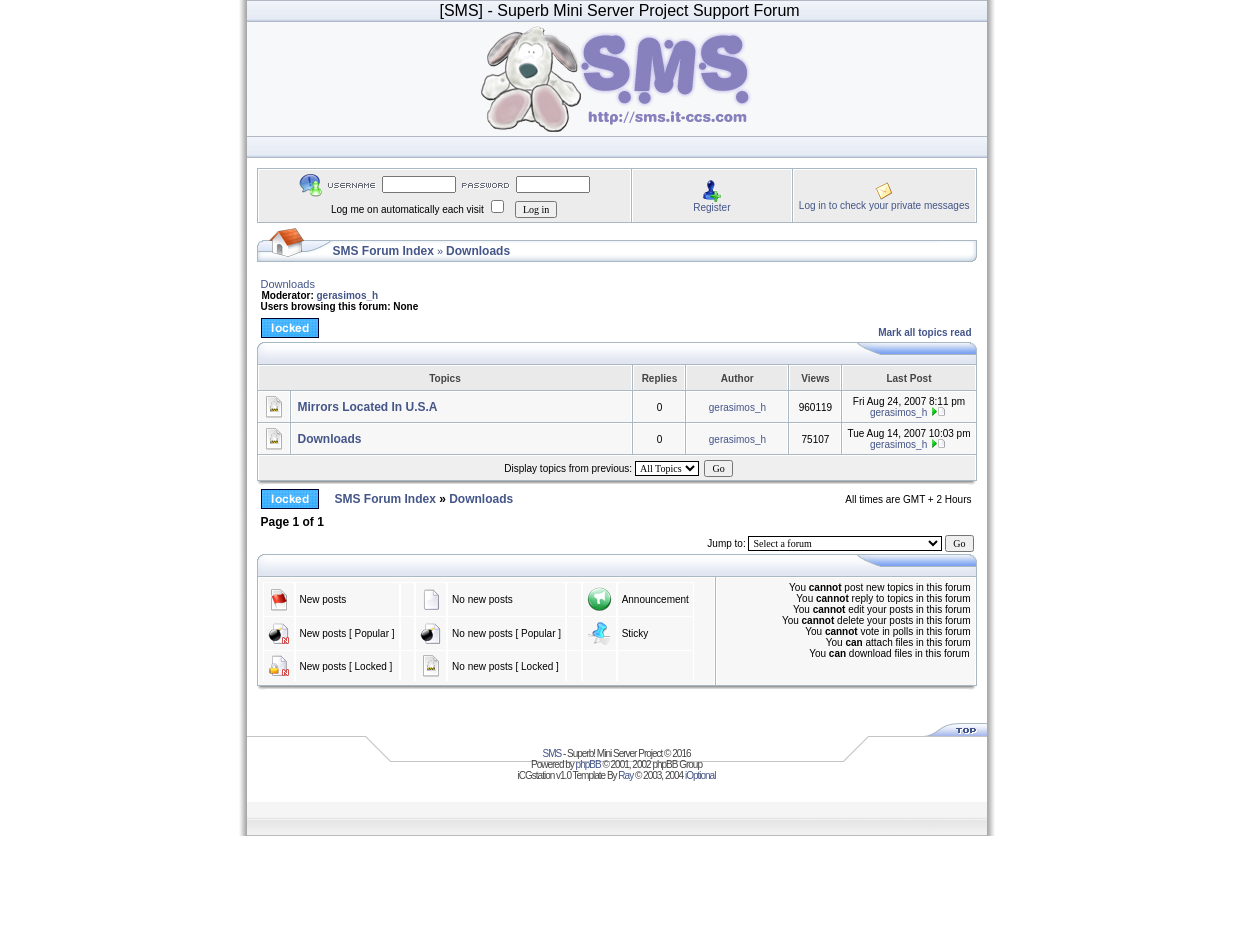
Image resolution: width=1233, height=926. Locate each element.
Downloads (478, 251)
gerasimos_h (348, 295)
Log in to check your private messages (884, 205)
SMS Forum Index (383, 251)
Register (711, 207)
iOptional (700, 775)
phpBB (588, 764)
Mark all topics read (924, 332)
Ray (625, 775)
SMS (552, 753)
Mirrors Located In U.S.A (368, 407)
